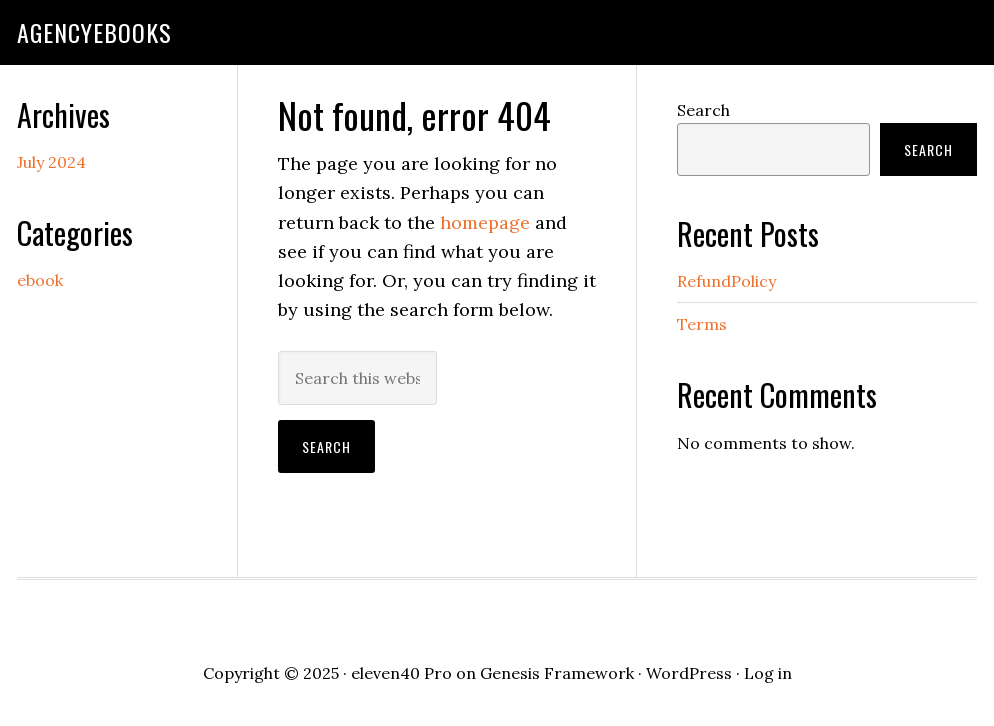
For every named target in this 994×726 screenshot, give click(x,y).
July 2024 (51, 162)
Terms (702, 324)
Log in (768, 673)
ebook (40, 280)
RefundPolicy (726, 281)
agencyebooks (94, 32)
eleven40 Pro (401, 673)
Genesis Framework (557, 673)
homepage (485, 222)
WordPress (689, 673)
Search (703, 110)
